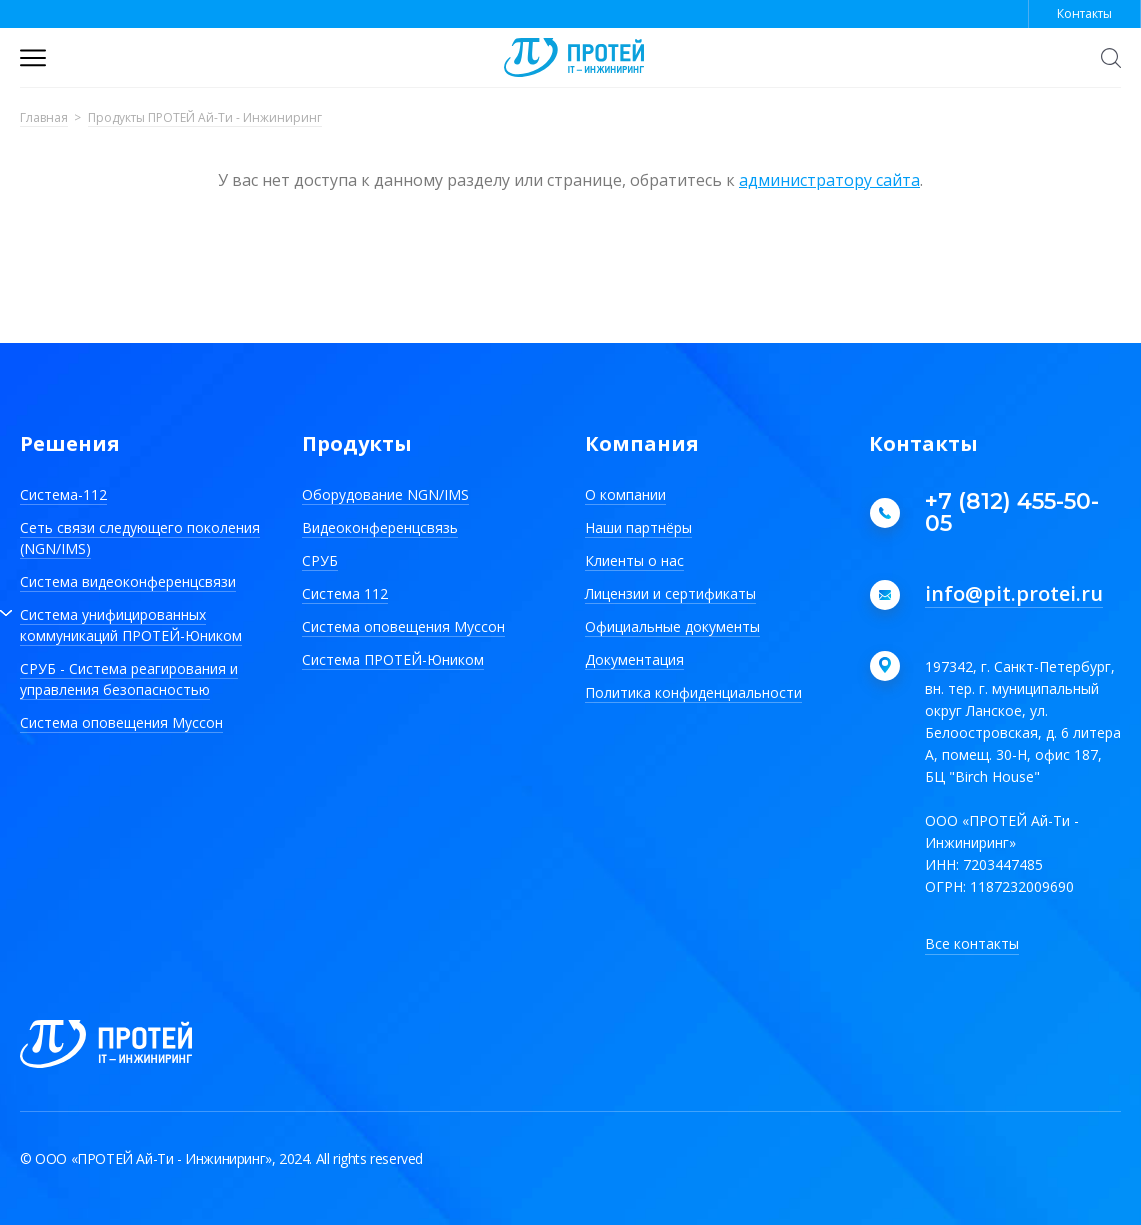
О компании (625, 494)
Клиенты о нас (634, 560)
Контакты (1084, 13)
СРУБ (320, 560)
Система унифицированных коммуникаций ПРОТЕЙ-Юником (131, 625)
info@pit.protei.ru (1014, 595)
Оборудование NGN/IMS (385, 494)
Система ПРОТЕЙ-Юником (393, 659)
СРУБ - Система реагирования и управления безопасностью (129, 679)
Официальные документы (672, 626)
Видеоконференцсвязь (380, 527)
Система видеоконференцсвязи (128, 581)
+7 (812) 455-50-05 (1012, 513)
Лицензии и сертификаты (670, 593)
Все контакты (972, 943)
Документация (634, 659)
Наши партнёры (638, 527)
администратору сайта (829, 180)
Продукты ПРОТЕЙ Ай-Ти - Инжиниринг (205, 118)
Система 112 (345, 593)
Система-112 (63, 494)
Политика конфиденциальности (693, 692)
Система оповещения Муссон (121, 722)
